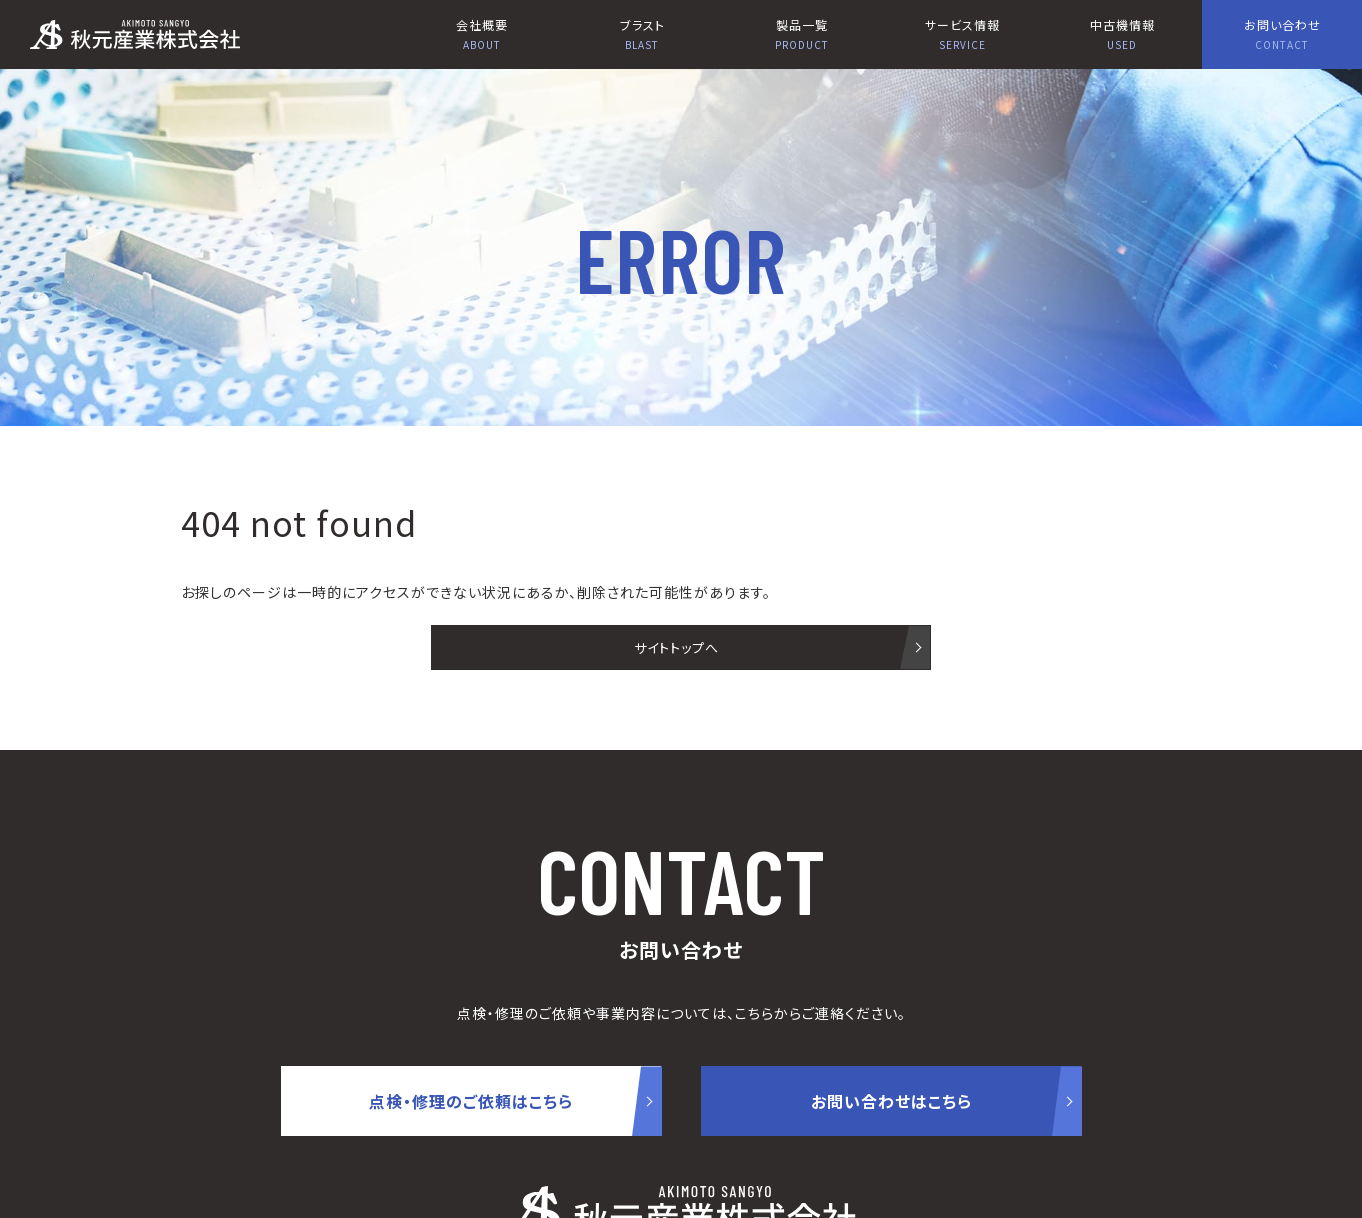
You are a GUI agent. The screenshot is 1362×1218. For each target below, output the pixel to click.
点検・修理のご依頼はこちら (471, 1101)
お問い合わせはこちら (891, 1101)
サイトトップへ (676, 647)
